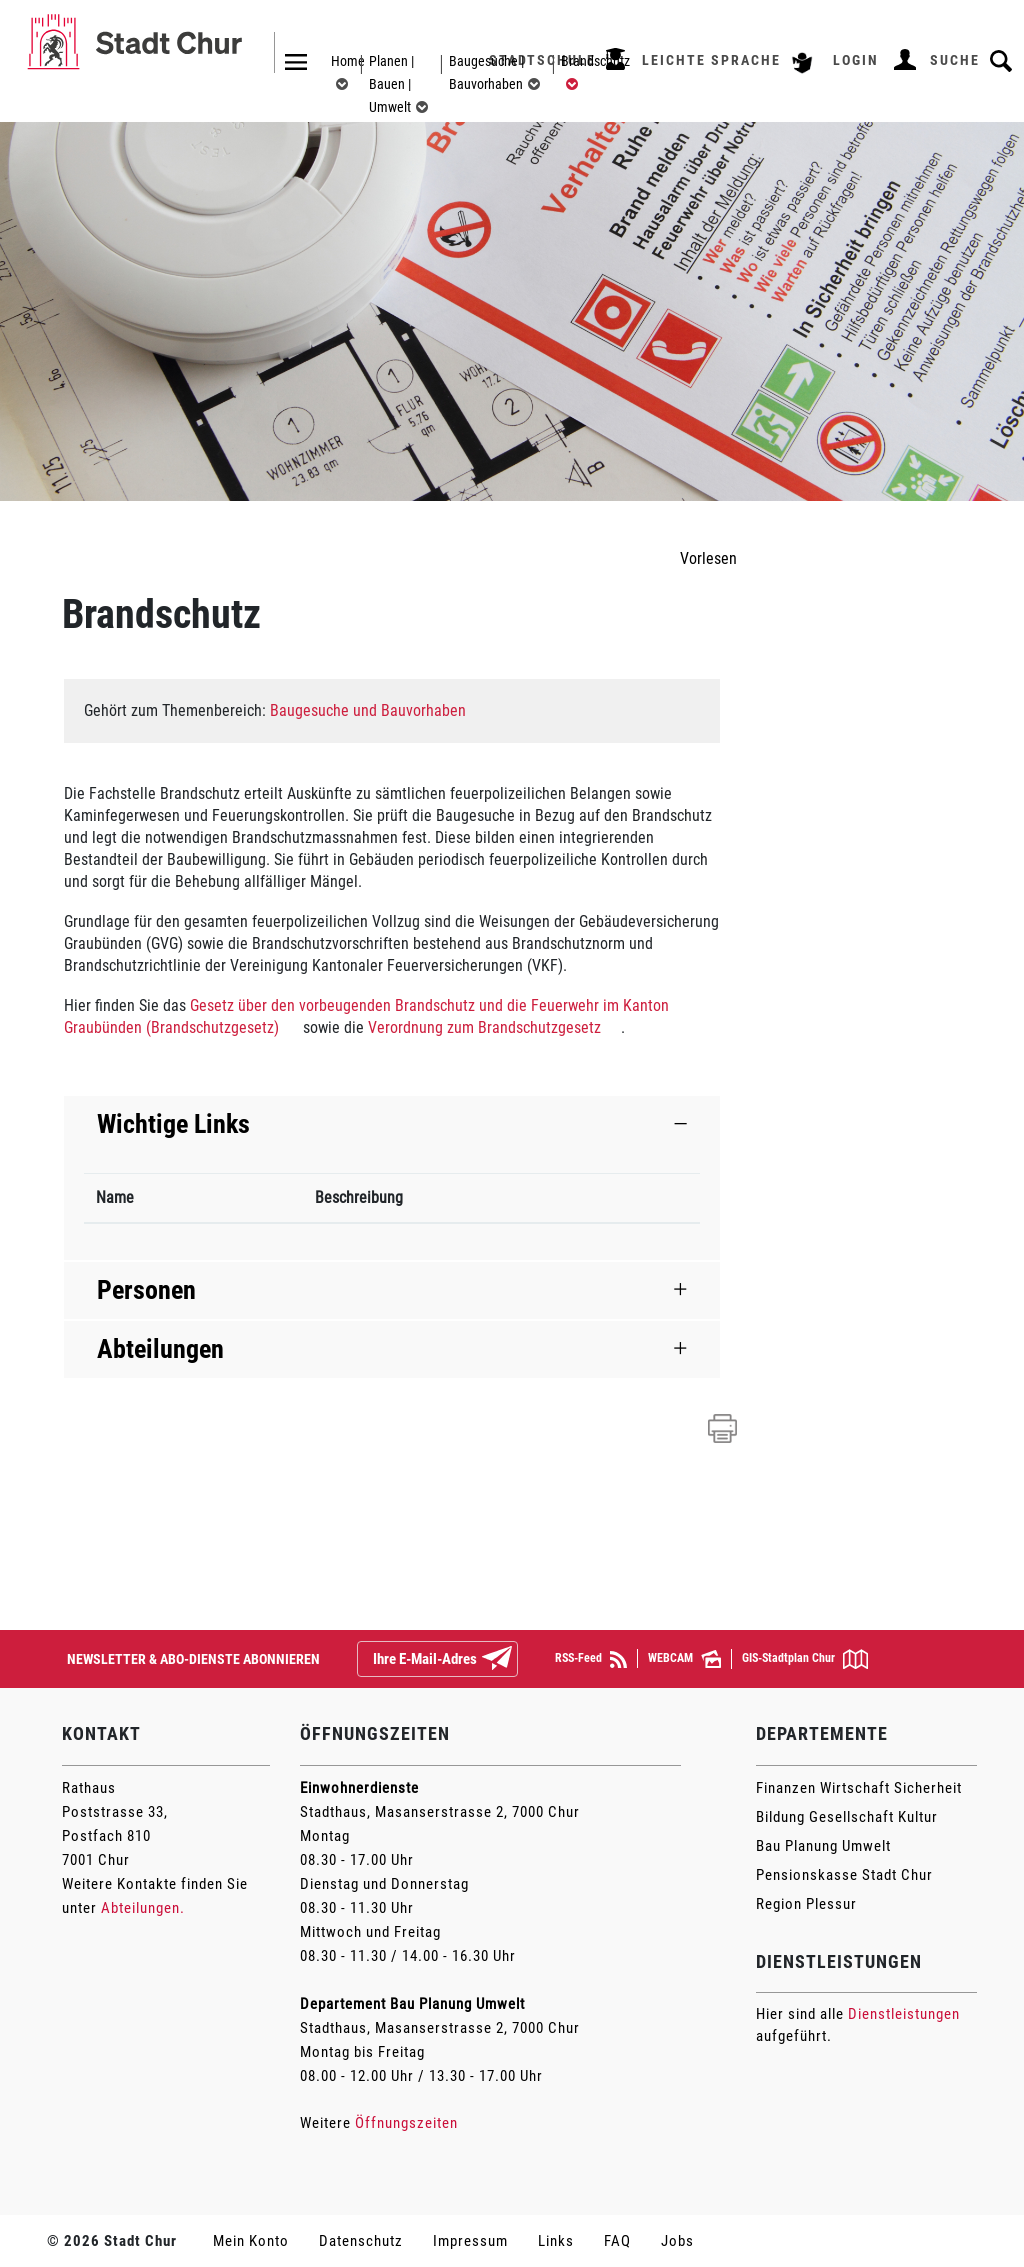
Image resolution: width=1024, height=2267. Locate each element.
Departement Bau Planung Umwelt (412, 2004)
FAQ (617, 2241)
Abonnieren (513, 1660)
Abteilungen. (143, 1908)
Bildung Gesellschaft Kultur (847, 1817)
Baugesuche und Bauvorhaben (368, 710)
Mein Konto (251, 2241)
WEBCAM (684, 1659)
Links (556, 2241)
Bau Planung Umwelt (823, 1846)
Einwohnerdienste (359, 1788)
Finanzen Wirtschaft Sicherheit (859, 1788)
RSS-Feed (591, 1659)
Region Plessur (806, 1904)
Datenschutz (361, 2241)
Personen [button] (146, 1290)
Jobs (677, 2241)
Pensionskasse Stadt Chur (844, 1875)
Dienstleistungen (904, 2014)
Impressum (470, 2241)
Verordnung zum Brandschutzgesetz (484, 1027)
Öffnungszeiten (406, 2123)
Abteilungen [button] (160, 1349)
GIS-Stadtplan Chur (805, 1659)
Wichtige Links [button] (173, 1124)
